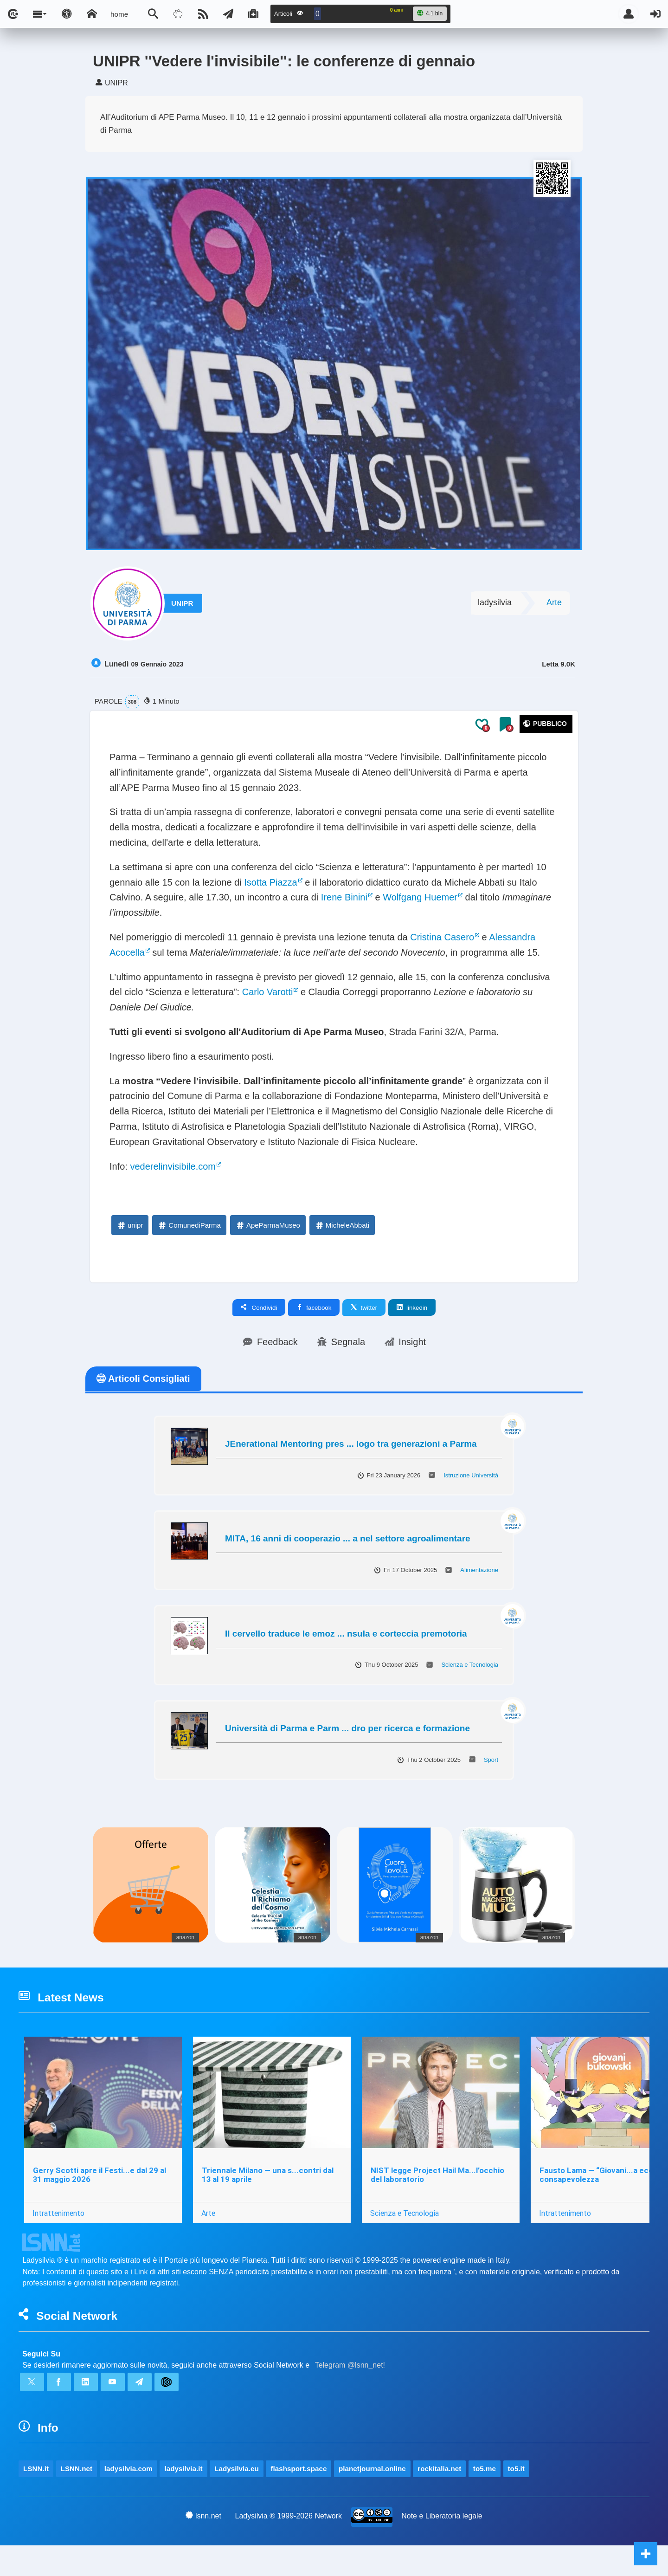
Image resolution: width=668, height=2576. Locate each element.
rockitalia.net (543, 2471)
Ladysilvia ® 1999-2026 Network (288, 2546)
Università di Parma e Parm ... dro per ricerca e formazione (347, 1728)
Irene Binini (344, 897)
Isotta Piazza (270, 882)
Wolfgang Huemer (420, 897)
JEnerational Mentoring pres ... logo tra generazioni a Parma (351, 1444)
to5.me (599, 2471)
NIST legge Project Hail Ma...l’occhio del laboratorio (437, 2174)
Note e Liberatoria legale (441, 2546)
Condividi (259, 1307)
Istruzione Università (470, 1475)
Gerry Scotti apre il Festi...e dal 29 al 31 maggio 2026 (99, 2174)
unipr (129, 1225)
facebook (313, 1307)
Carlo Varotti (267, 992)
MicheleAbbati (342, 1225)
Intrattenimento (58, 2213)
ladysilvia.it (223, 2471)
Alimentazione (479, 1569)
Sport (491, 1759)
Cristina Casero (442, 937)
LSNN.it (40, 2471)
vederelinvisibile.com (173, 1166)
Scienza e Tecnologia (469, 1664)
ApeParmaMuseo (267, 1225)
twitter (364, 1307)
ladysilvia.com (154, 2471)
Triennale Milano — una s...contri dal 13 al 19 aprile (268, 2174)
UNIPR (185, 603)
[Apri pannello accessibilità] (67, 14)
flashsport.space (366, 2471)
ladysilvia (495, 602)
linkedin (412, 1307)
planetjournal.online (459, 2471)
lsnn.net (203, 2546)
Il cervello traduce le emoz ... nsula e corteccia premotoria (346, 1633)
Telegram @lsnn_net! (350, 2365)
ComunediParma (189, 1225)
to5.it (34, 2497)
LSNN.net (89, 2471)
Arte (554, 602)
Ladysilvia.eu (288, 2471)
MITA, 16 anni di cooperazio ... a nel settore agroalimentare (347, 1538)
